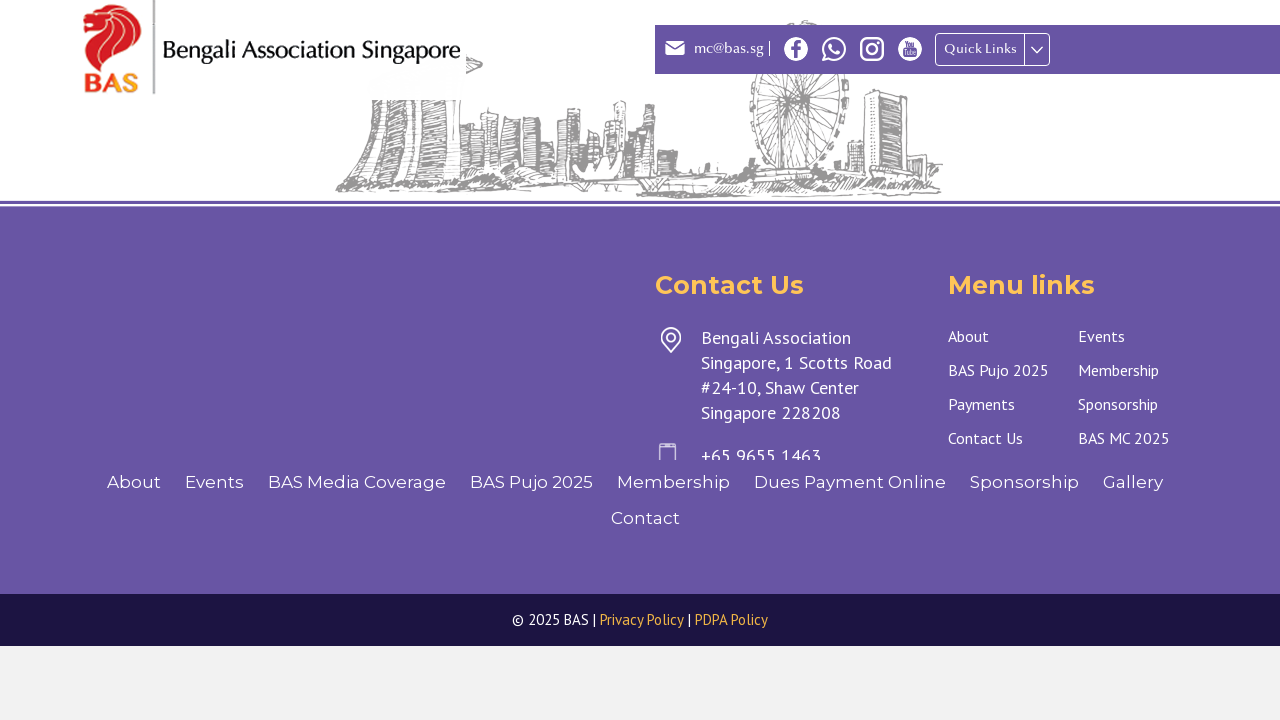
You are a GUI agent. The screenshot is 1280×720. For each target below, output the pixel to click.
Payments (981, 404)
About (134, 482)
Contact (645, 518)
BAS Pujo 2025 (531, 482)
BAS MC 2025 (1124, 438)
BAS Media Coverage (357, 482)
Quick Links (980, 49)
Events (214, 482)
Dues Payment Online (850, 482)
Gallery (1133, 482)
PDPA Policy (731, 619)
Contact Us (985, 438)
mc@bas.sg (729, 48)
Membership (673, 482)
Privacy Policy (642, 619)
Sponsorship (1024, 482)
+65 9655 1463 (761, 455)
